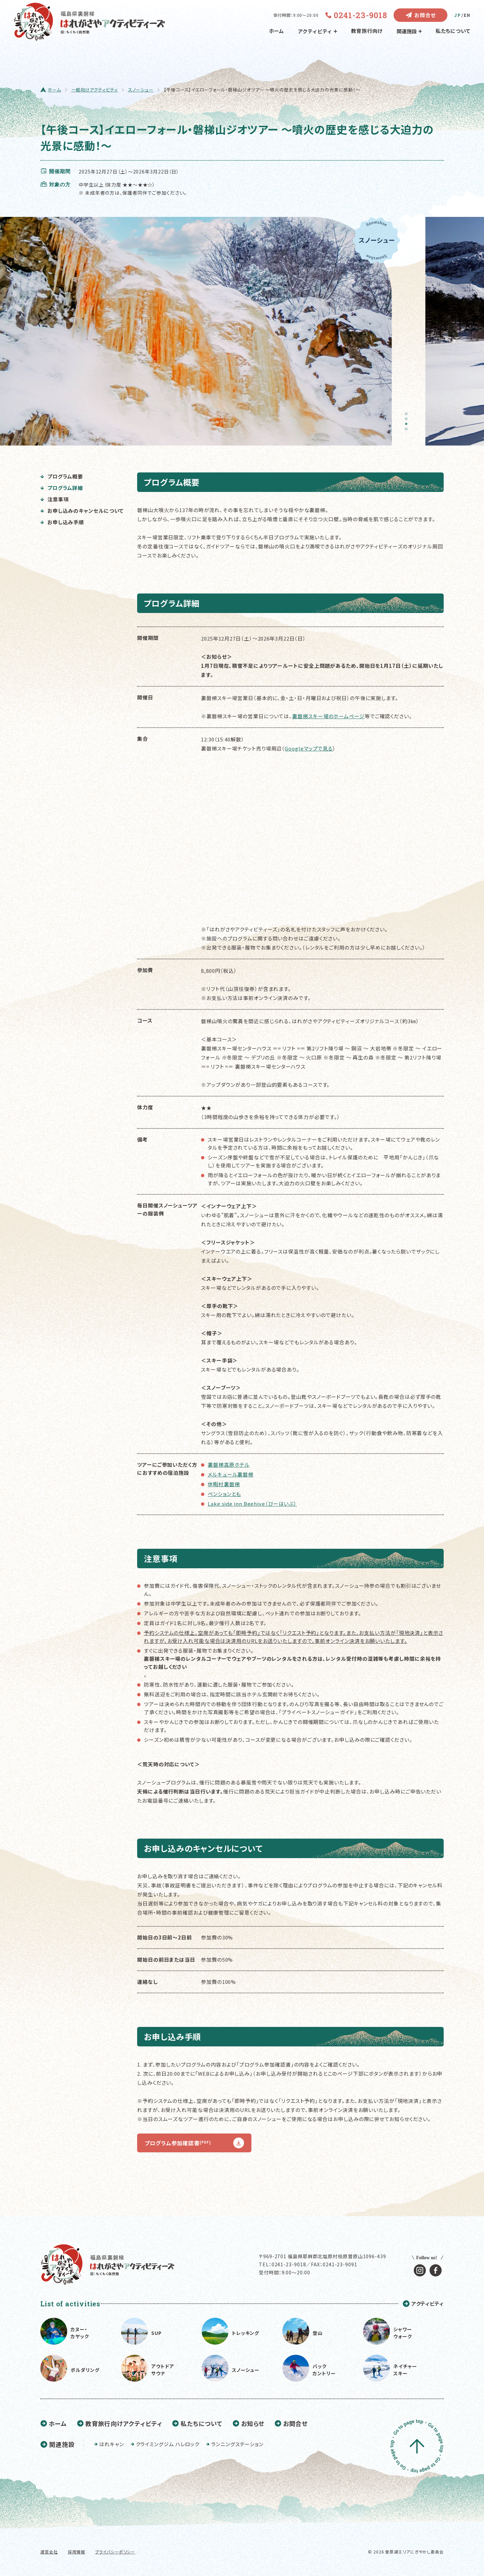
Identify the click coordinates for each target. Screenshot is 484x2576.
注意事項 (54, 499)
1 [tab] (408, 416)
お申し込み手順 (62, 522)
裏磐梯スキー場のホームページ (328, 716)
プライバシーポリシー (115, 2551)
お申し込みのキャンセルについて (82, 510)
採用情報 (76, 2551)
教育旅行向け (366, 30)
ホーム (276, 30)
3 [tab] (408, 426)
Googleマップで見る (309, 748)
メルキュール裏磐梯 (230, 1474)
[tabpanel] (200, 331)
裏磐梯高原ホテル (229, 1464)
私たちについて (453, 30)
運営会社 (49, 2551)
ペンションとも (224, 1493)
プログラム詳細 (61, 487)
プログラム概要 (61, 476)
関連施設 (409, 31)
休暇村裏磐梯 (224, 1484)
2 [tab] (408, 421)
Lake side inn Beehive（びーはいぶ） (252, 1503)
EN (467, 15)
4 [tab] (408, 431)
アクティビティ (317, 31)
